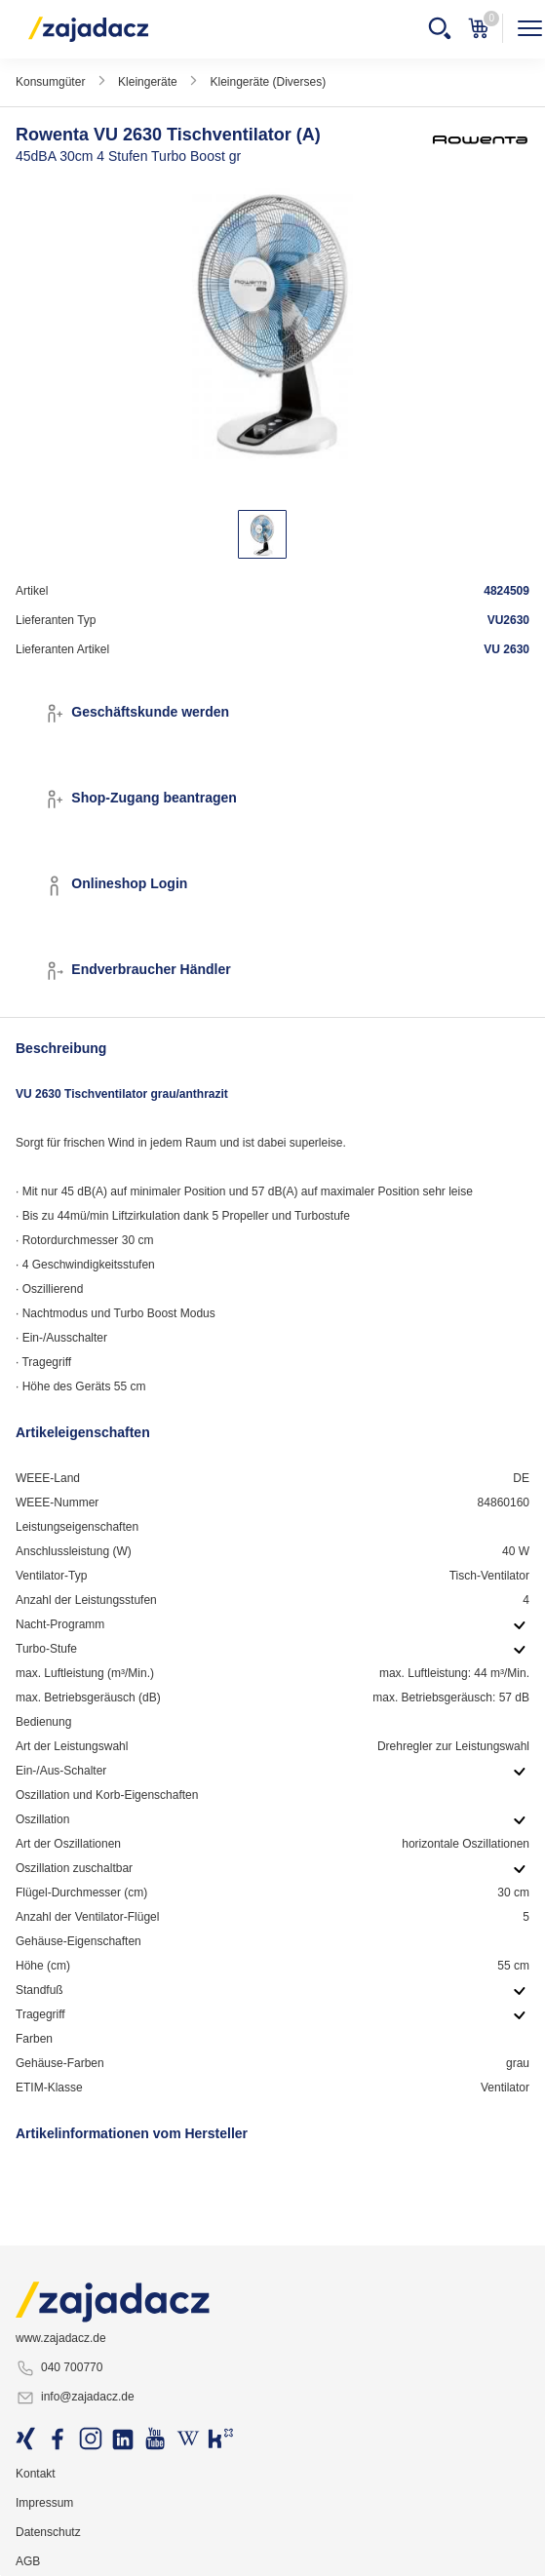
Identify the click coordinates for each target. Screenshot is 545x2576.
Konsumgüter (50, 82)
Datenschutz (48, 2532)
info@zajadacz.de (75, 2397)
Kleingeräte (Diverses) (268, 82)
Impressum (44, 2503)
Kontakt (36, 2473)
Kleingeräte (147, 82)
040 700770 (59, 2368)
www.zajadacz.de (61, 2338)
